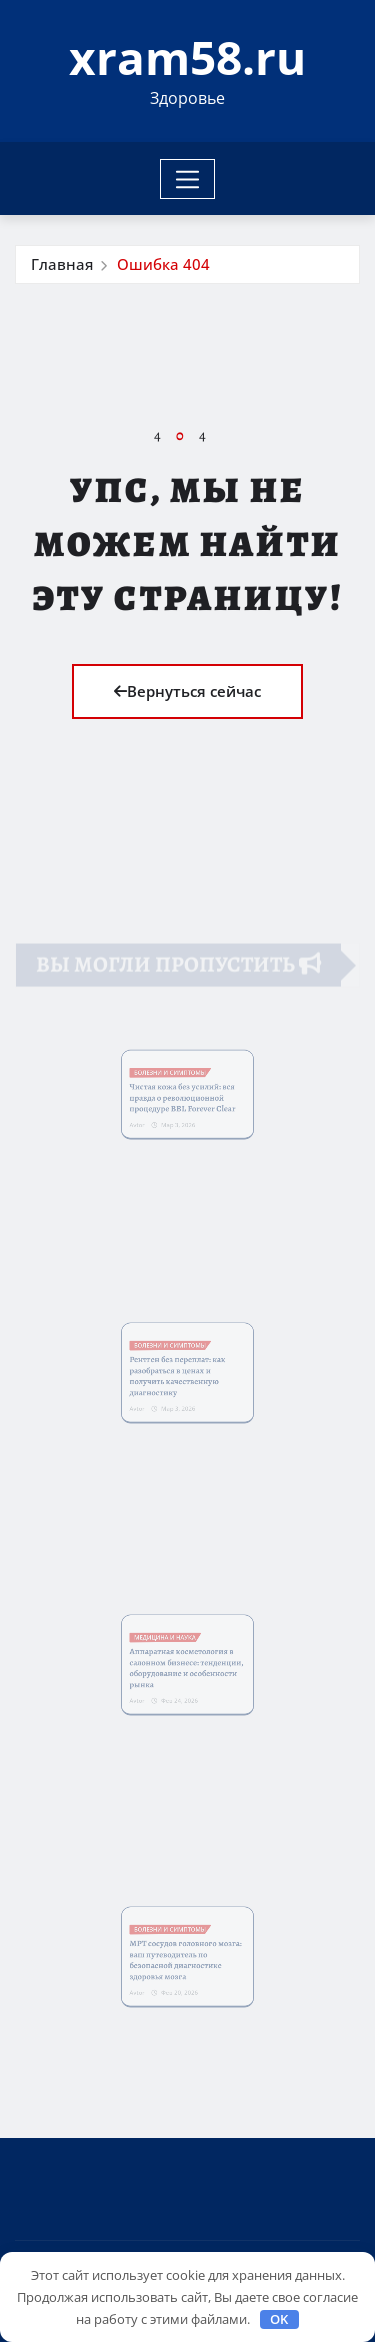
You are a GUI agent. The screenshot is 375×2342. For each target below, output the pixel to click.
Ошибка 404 (163, 264)
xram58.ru (187, 57)
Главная (62, 264)
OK (279, 2319)
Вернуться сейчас (187, 691)
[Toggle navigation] (187, 179)
